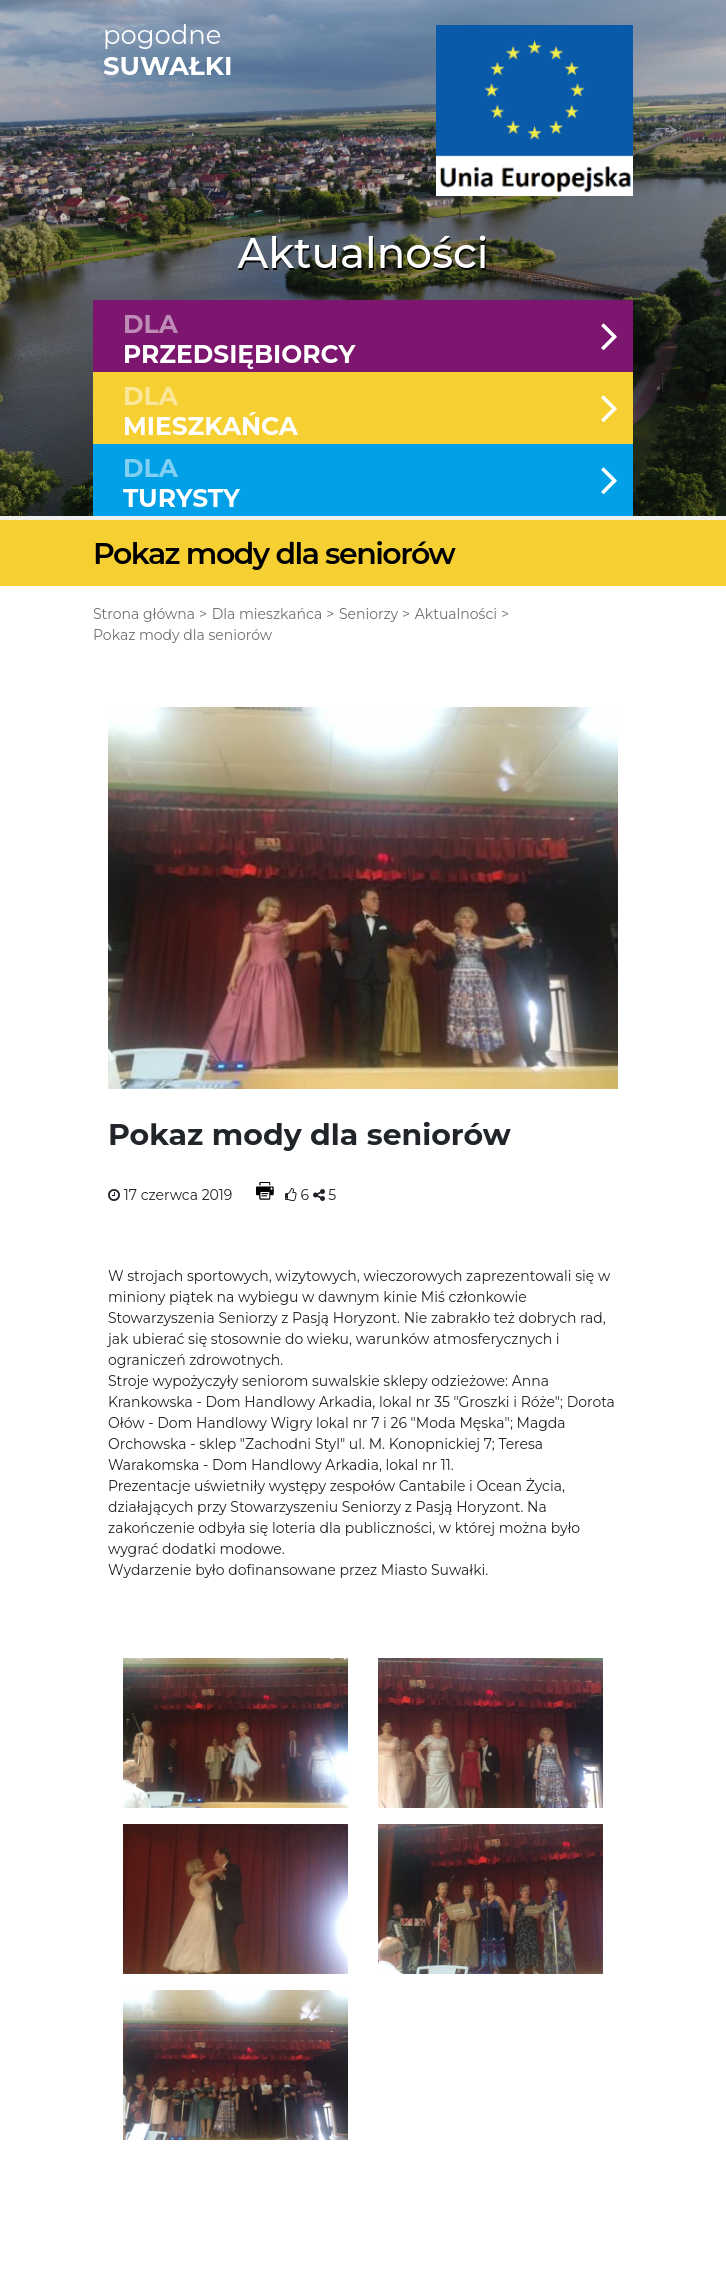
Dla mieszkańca (267, 614)
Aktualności (456, 614)
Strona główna (144, 614)
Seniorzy (368, 614)
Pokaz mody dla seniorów (182, 635)
